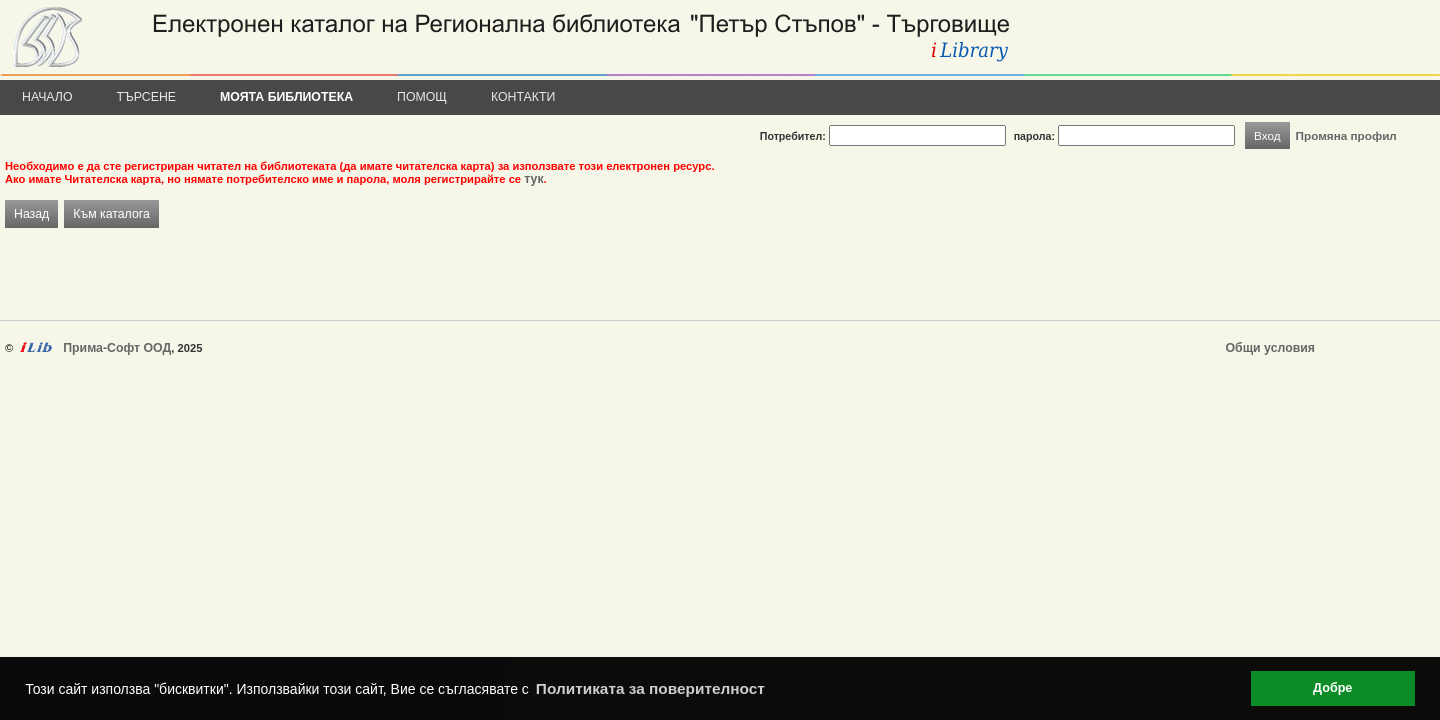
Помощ (422, 97)
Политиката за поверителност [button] (650, 688)
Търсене (147, 97)
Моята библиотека (286, 97)
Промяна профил (1346, 135)
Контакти (523, 97)
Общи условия (1270, 348)
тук (533, 179)
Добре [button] (1332, 688)
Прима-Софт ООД (117, 348)
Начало (47, 97)
